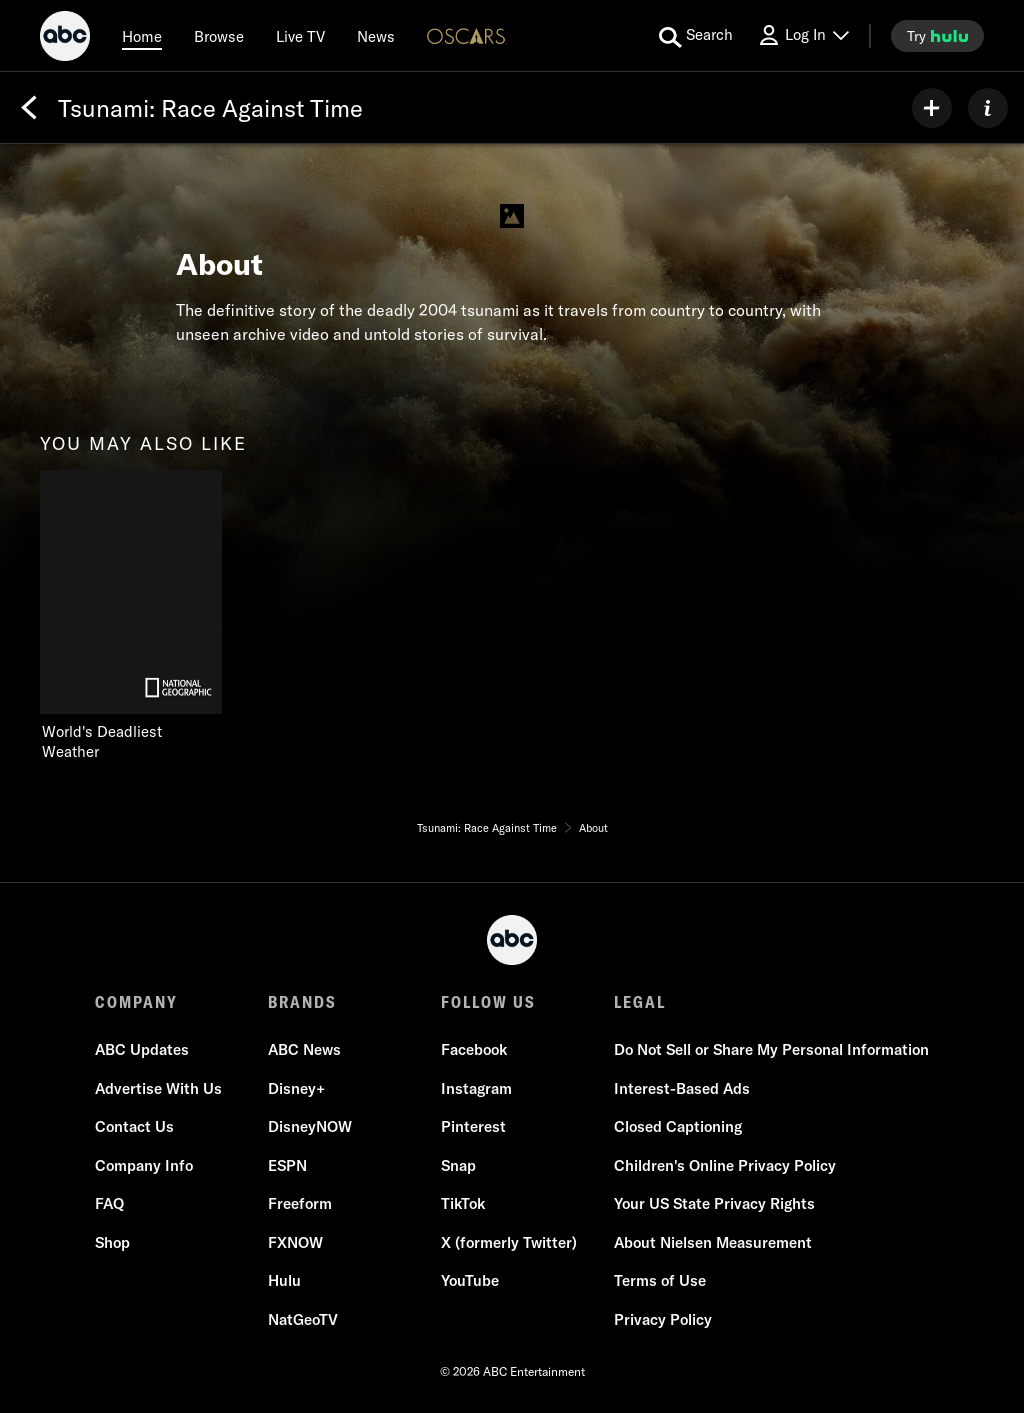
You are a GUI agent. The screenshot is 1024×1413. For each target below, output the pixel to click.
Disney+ (296, 1088)
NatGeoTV (303, 1319)
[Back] (29, 108)
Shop (112, 1242)
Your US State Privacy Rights (714, 1203)
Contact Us (134, 1126)
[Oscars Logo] (467, 35)
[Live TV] (300, 36)
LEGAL (640, 1002)
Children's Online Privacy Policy (725, 1165)
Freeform (300, 1203)
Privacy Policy (663, 1319)
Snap (458, 1165)
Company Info (144, 1165)
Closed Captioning (678, 1126)
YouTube (470, 1280)
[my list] (932, 108)
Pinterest (473, 1126)
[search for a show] (696, 36)
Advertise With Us (158, 1088)
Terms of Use (660, 1280)
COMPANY (136, 1002)
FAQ (109, 1203)
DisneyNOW (310, 1126)
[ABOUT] (988, 108)
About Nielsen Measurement (713, 1242)
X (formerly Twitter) (509, 1242)
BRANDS (302, 1002)
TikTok (463, 1203)
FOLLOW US (488, 1002)
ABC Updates (142, 1049)
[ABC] (65, 39)
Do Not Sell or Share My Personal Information (771, 1049)
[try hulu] (937, 36)
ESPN (287, 1165)
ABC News (304, 1049)
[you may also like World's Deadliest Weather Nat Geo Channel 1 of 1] (131, 616)
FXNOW (295, 1242)
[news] (376, 36)
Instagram (476, 1088)
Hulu (284, 1280)
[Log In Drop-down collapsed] (803, 35)
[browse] (219, 36)
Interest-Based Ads (682, 1088)
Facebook (474, 1049)
